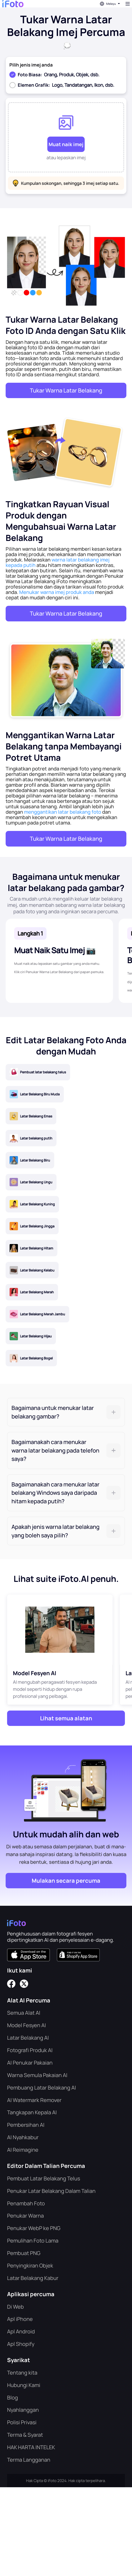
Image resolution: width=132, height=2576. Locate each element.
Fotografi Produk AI (30, 2060)
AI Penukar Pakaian (30, 2072)
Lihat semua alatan (66, 1728)
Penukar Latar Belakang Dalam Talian (51, 2200)
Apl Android (21, 2341)
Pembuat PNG (23, 2263)
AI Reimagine (22, 2160)
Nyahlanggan (23, 2420)
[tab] (66, 1422)
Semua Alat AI (23, 2023)
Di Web (15, 2316)
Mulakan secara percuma (66, 1891)
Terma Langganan (28, 2470)
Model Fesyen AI (26, 2035)
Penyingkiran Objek (30, 2275)
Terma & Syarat (25, 2445)
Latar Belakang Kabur (32, 2288)
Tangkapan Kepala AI (32, 2122)
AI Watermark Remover (34, 2110)
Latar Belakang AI (28, 2047)
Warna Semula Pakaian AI (37, 2085)
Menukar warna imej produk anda (56, 602)
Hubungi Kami (23, 2395)
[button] (66, 1422)
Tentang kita (22, 2382)
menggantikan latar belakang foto (62, 822)
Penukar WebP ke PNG (33, 2238)
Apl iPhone (20, 2329)
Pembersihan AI (25, 2135)
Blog (12, 2407)
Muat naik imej (66, 154)
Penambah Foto (26, 2213)
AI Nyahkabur (23, 2147)
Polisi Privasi (21, 2432)
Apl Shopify (20, 2354)
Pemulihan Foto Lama (32, 2250)
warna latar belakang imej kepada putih (57, 573)
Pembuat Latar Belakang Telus (43, 2188)
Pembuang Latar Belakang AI (41, 2097)
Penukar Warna (25, 2225)
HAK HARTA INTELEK (31, 2457)
